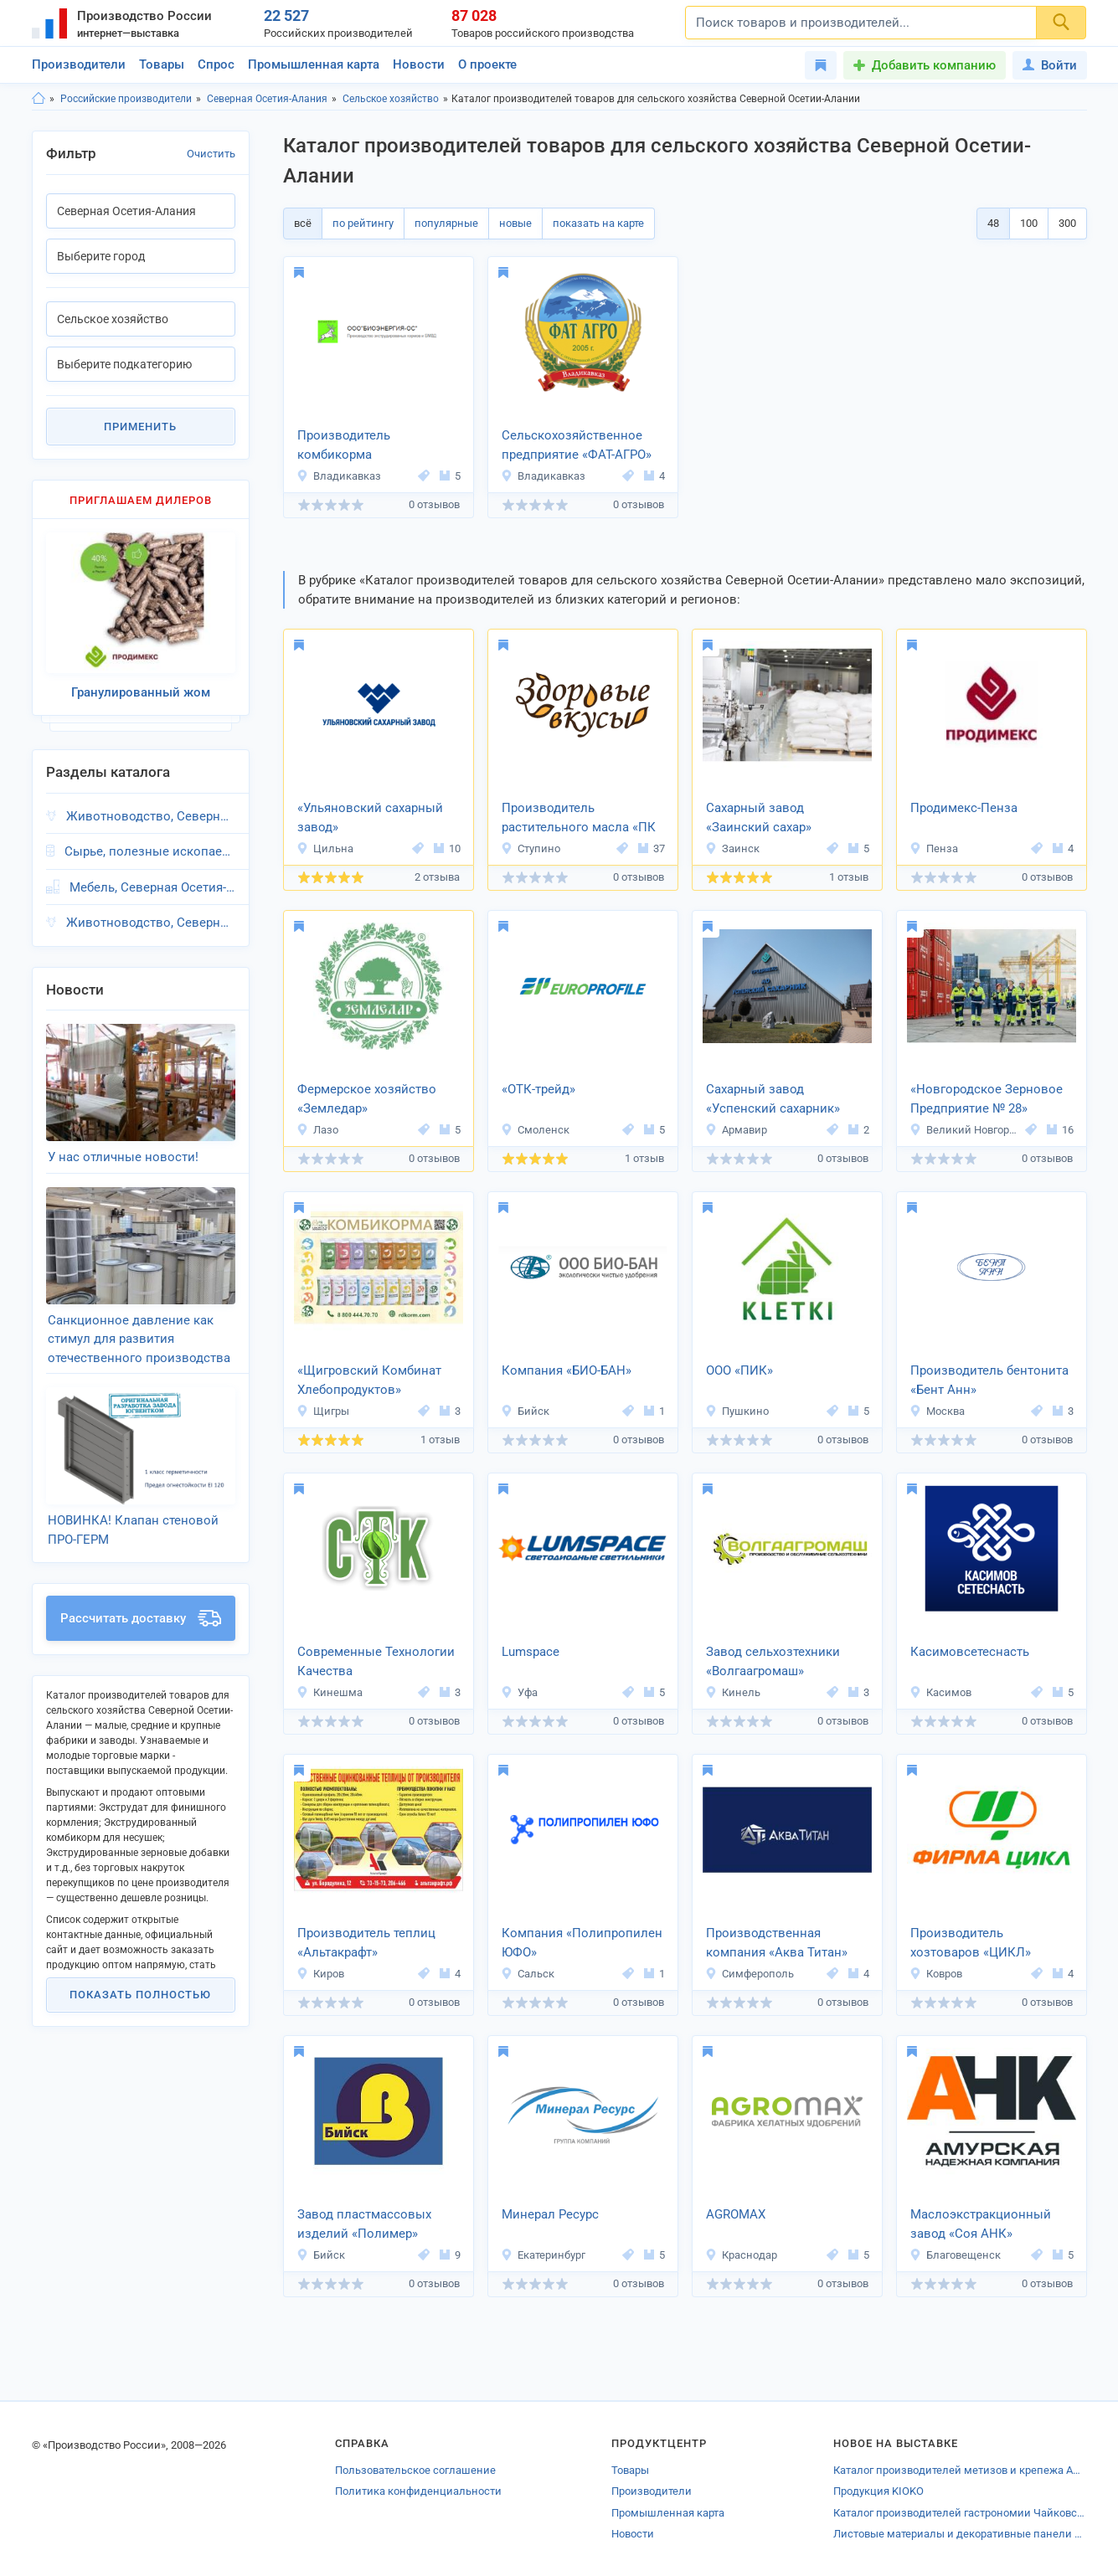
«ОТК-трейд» (538, 1089)
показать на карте (598, 223)
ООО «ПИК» (739, 1370)
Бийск (525, 1411)
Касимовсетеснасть (969, 1651)
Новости (419, 64)
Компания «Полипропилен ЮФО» (582, 1943)
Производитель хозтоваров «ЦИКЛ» (970, 1943)
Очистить (211, 153)
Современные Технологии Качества (376, 1661)
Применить (140, 426)
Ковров (935, 1973)
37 (651, 848)
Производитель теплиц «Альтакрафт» (366, 1943)
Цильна (324, 848)
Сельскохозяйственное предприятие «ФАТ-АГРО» (577, 445)
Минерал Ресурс (550, 2214)
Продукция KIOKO (878, 2491)
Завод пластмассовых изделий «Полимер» (364, 2224)
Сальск (527, 1973)
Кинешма (329, 1692)
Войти (1050, 65)
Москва (937, 1411)
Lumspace (530, 1651)
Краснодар (741, 2255)
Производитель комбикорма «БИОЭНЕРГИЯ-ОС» (354, 446)
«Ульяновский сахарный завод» (370, 817)
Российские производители (126, 99)
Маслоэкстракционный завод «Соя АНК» (980, 2224)
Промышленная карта (313, 64)
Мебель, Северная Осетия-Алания (152, 887)
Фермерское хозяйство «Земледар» (366, 1099)
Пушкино (737, 1411)
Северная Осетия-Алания (267, 99)
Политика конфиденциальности (418, 2491)
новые (515, 223)
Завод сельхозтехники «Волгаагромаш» (773, 1661)
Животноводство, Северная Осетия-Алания (150, 816)
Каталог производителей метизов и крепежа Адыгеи (959, 2470)
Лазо (317, 1129)
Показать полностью (140, 1994)
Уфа (519, 1692)
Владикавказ (338, 476)
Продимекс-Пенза (964, 807)
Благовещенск (955, 2255)
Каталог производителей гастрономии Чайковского (959, 2513)
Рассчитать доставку (140, 1618)
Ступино (530, 848)
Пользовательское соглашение (415, 2470)
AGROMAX (735, 2214)
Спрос (216, 64)
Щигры (322, 1411)
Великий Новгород (964, 1129)
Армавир (736, 1129)
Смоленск (535, 1129)
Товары (161, 64)
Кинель (732, 1692)
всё (303, 223)
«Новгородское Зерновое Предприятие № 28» (986, 1099)
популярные (446, 223)
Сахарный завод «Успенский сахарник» (773, 1099)
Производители (79, 64)
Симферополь (749, 1973)
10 (447, 848)
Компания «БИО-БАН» (566, 1370)
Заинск (732, 848)
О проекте (487, 64)
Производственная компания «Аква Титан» (777, 1943)
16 (1060, 1129)
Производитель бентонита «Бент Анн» (989, 1380)
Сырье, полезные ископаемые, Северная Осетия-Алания (149, 851)
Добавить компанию (934, 65)
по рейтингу (363, 223)
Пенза (933, 848)
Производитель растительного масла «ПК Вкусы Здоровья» (579, 818)
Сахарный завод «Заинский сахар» (758, 817)
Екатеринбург (543, 2255)
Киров (320, 1973)
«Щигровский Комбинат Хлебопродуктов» (369, 1380)
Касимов (940, 1692)
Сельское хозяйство (391, 99)
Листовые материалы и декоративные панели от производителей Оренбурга (959, 2533)
